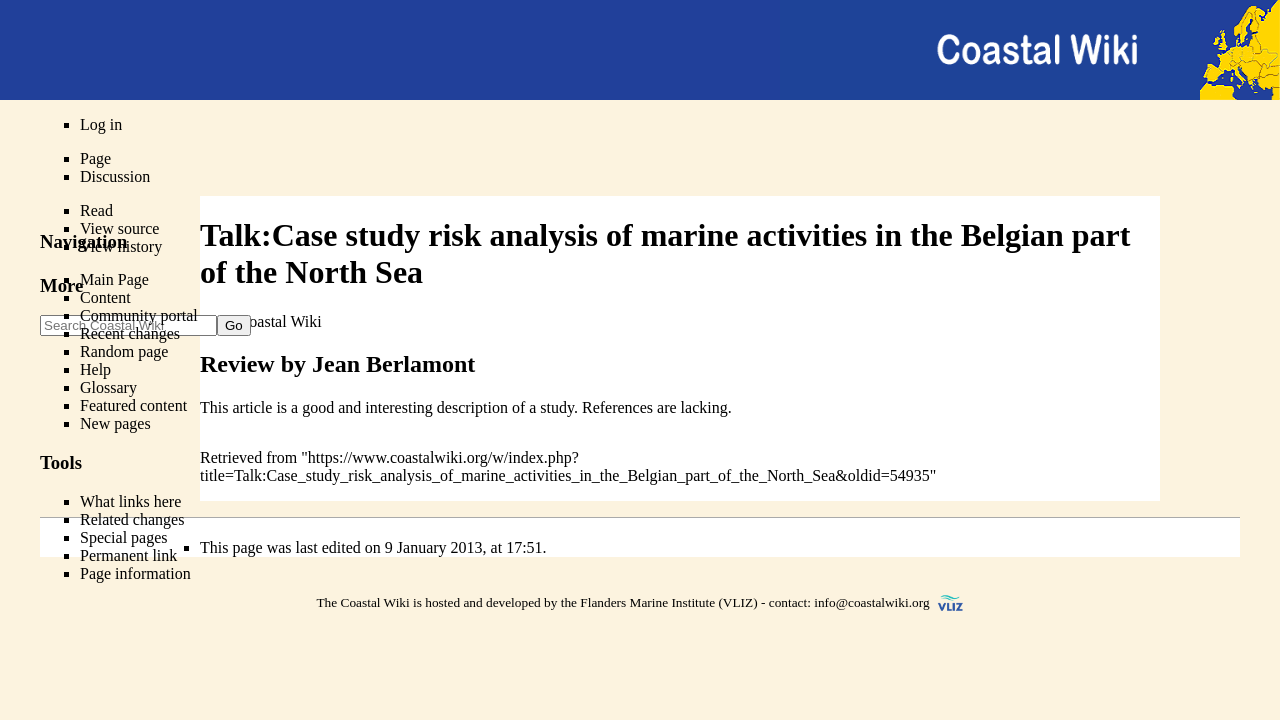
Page (95, 158)
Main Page (114, 279)
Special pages (124, 537)
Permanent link (128, 555)
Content (105, 297)
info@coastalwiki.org (871, 602)
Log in (101, 124)
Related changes (132, 519)
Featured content (133, 405)
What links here (130, 501)
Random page (124, 351)
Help (95, 369)
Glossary (108, 387)
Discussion (115, 176)
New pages (115, 423)
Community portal (139, 315)
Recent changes (130, 333)
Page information (135, 573)
